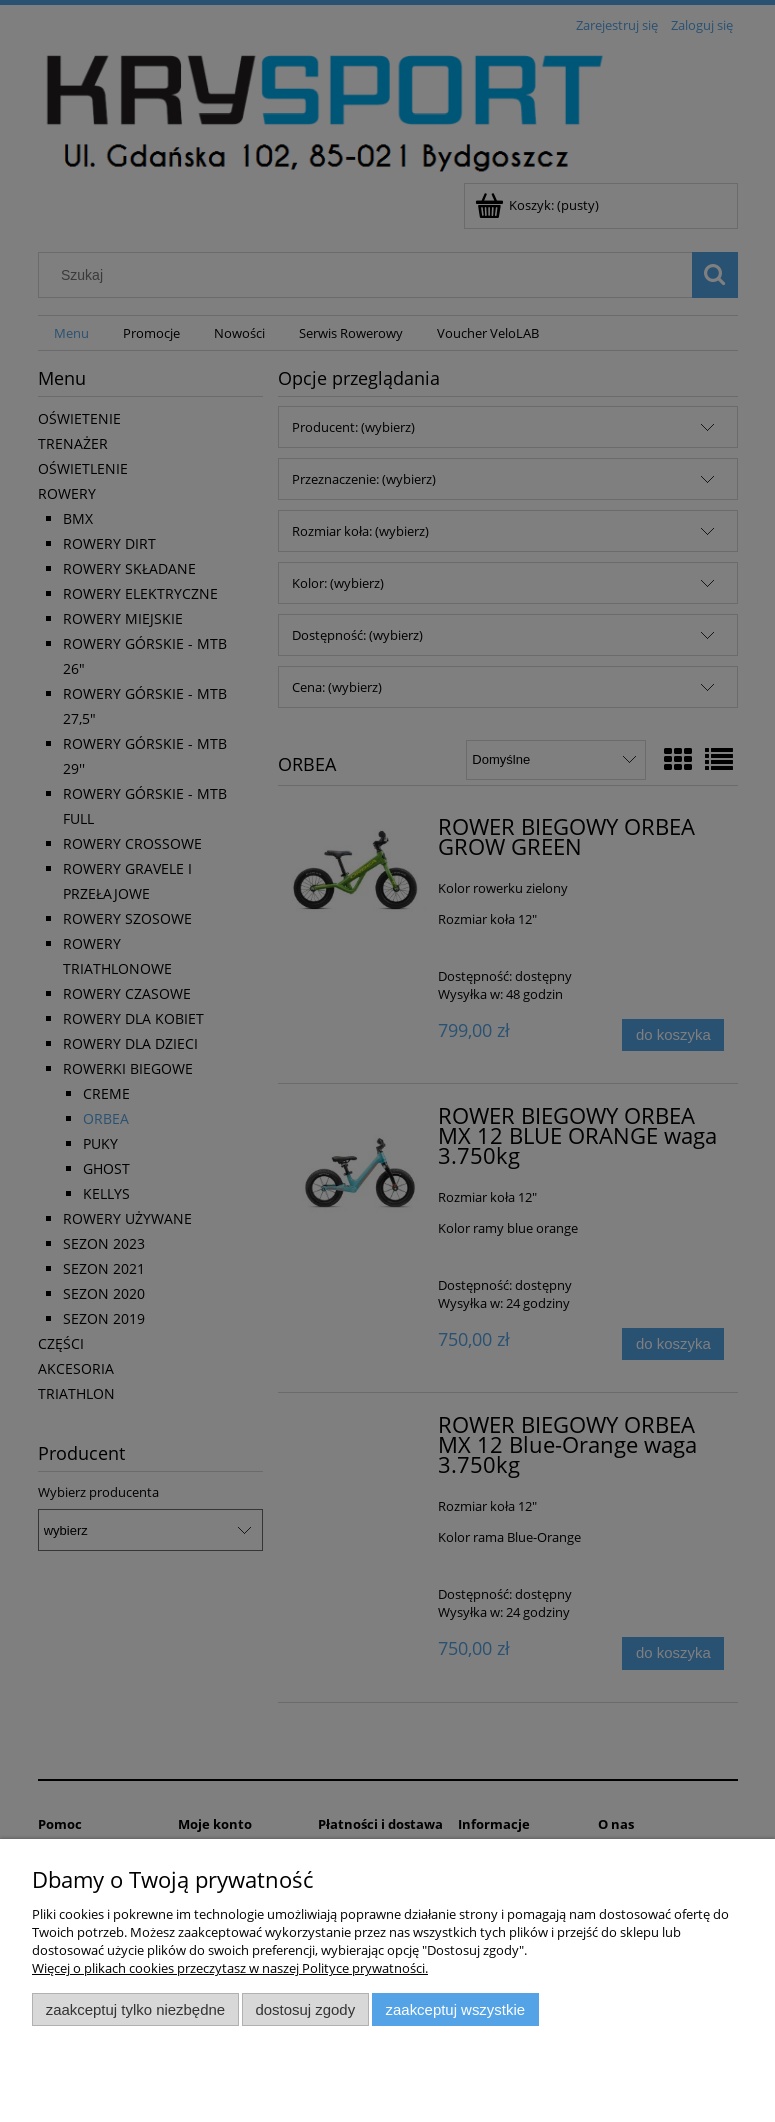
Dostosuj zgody (305, 2009)
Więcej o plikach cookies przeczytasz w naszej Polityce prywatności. (230, 1968)
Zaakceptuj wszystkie (455, 2009)
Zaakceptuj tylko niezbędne (135, 2009)
